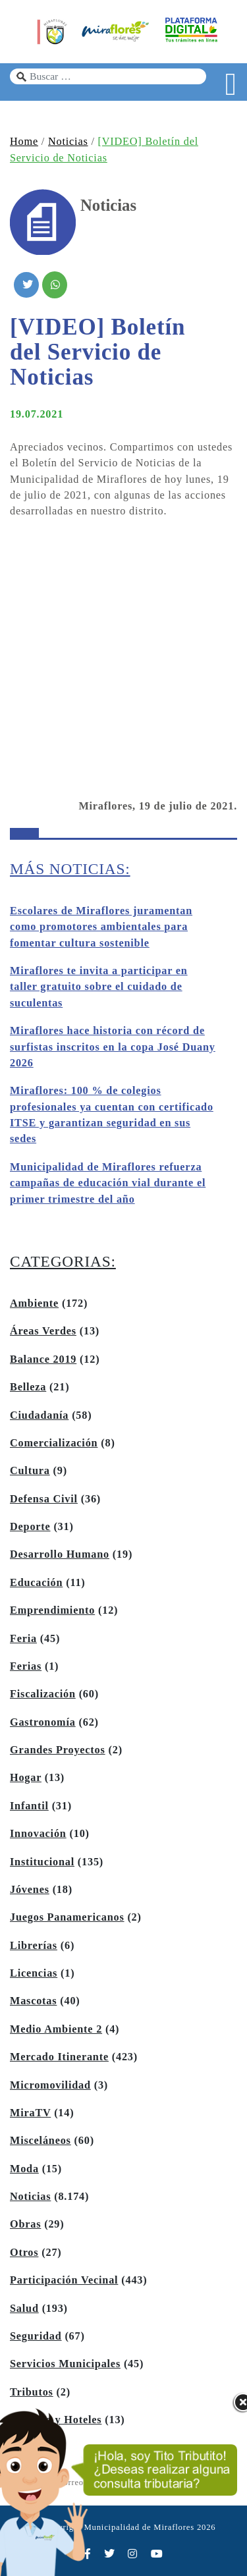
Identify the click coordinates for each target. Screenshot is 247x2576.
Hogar (25, 1778)
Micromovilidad (50, 2085)
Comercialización (53, 1443)
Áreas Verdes (43, 1331)
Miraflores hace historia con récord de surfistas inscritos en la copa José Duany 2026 (112, 1047)
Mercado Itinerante (59, 2057)
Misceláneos (40, 2141)
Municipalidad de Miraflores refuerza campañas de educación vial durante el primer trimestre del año (108, 1183)
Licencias (33, 1973)
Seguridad (36, 2336)
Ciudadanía (39, 1415)
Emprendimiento (52, 1610)
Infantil (29, 1806)
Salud (24, 2309)
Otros (24, 2253)
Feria (23, 1639)
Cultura (30, 1471)
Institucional (42, 1862)
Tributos (31, 2392)
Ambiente (34, 1303)
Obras (25, 2224)
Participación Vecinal (64, 2280)
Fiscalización (43, 1694)
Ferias (25, 1666)
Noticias (68, 142)
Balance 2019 (43, 1359)
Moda (24, 2169)
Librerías (33, 1946)
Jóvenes (29, 1890)
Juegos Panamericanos (67, 1917)
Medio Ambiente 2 (56, 2029)
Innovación (38, 1834)
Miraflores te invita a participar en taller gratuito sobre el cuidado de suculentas (99, 987)
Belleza (28, 1387)
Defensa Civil (44, 1499)
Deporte (30, 1527)
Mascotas (33, 2001)
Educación (36, 1583)
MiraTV (30, 2113)
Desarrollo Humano (59, 1554)
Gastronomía (43, 1722)
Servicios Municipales (65, 2364)
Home (24, 142)
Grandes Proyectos (57, 1750)
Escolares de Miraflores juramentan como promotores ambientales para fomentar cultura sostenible (101, 927)
